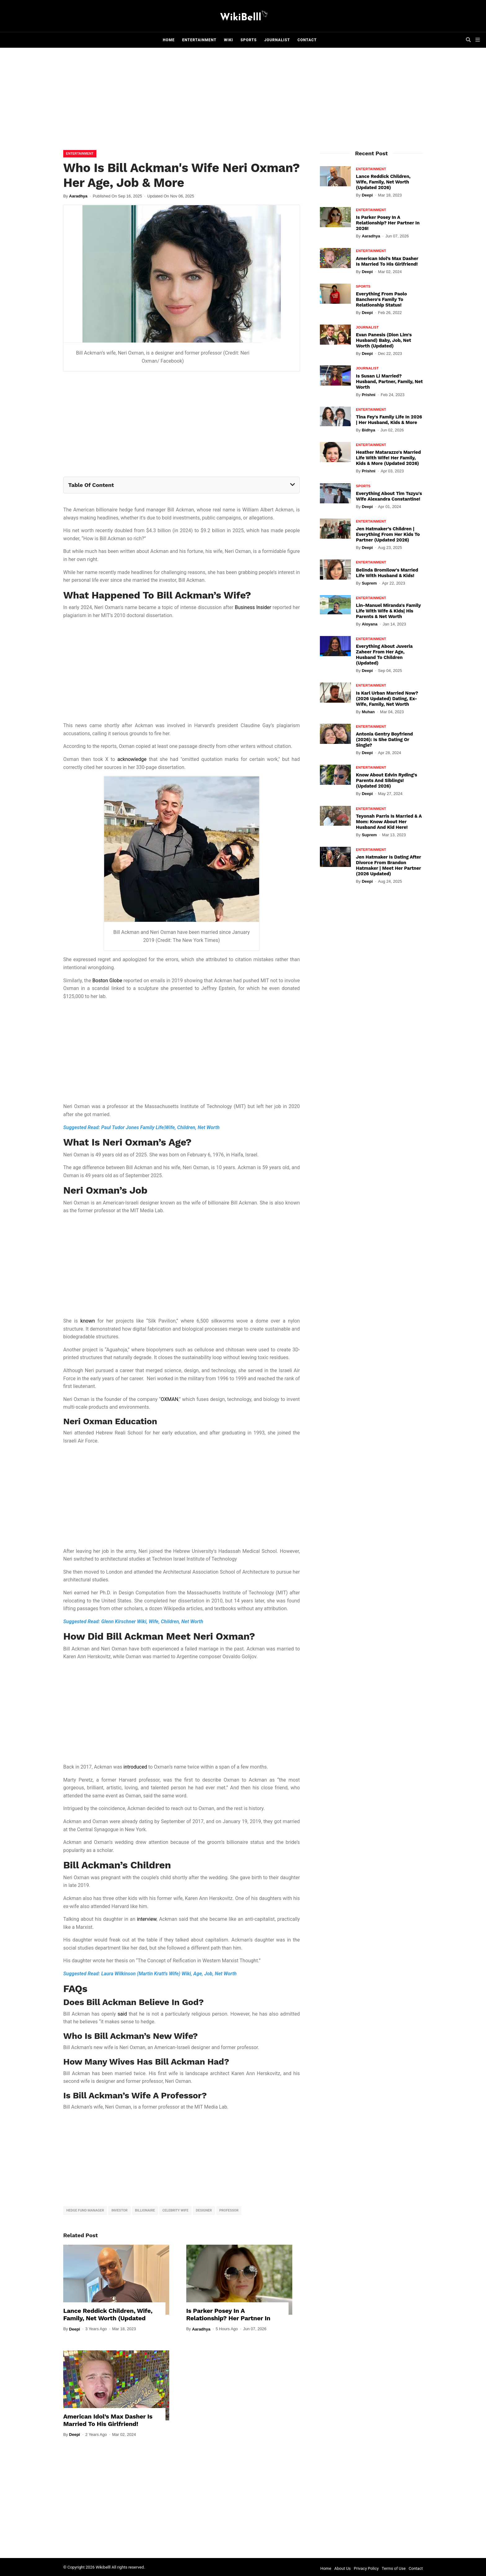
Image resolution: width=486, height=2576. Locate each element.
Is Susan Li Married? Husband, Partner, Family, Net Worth (389, 381)
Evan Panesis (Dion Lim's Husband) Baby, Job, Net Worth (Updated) (384, 340)
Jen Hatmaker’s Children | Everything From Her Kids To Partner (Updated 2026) (388, 534)
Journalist (277, 40)
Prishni (368, 394)
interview (147, 1919)
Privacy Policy (366, 2568)
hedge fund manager (85, 2210)
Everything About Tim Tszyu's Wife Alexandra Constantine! (389, 496)
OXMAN (170, 1399)
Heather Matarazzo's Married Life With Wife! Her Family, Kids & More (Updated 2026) (388, 457)
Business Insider (253, 607)
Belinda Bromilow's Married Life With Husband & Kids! (387, 572)
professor (229, 2210)
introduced (135, 1767)
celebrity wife (175, 2210)
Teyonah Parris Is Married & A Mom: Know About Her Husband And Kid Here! (389, 821)
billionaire (145, 2210)
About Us (342, 2568)
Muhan (368, 711)
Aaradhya (78, 196)
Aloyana (370, 624)
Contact (307, 40)
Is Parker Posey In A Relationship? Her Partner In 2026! (228, 2318)
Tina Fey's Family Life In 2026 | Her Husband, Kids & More (389, 419)
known (87, 1321)
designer (204, 2210)
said (122, 2014)
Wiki (228, 40)
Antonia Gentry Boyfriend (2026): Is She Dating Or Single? (384, 739)
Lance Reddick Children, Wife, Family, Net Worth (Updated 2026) (107, 2318)
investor (119, 2210)
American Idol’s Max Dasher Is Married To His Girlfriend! (107, 2420)
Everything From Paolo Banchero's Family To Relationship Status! (381, 299)
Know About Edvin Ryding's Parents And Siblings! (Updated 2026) (386, 780)
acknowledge (132, 759)
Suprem (369, 583)
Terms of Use (394, 2568)
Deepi (74, 2329)
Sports (249, 40)
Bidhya (368, 430)
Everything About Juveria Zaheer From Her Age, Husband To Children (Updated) (384, 654)
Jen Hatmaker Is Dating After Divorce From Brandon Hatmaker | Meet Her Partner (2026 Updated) (388, 865)
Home (169, 40)
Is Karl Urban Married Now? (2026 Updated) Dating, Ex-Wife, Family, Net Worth (387, 698)
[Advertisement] (243, 100)
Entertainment (199, 40)
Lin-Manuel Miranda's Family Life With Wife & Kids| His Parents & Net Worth (388, 611)
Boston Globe (107, 980)
